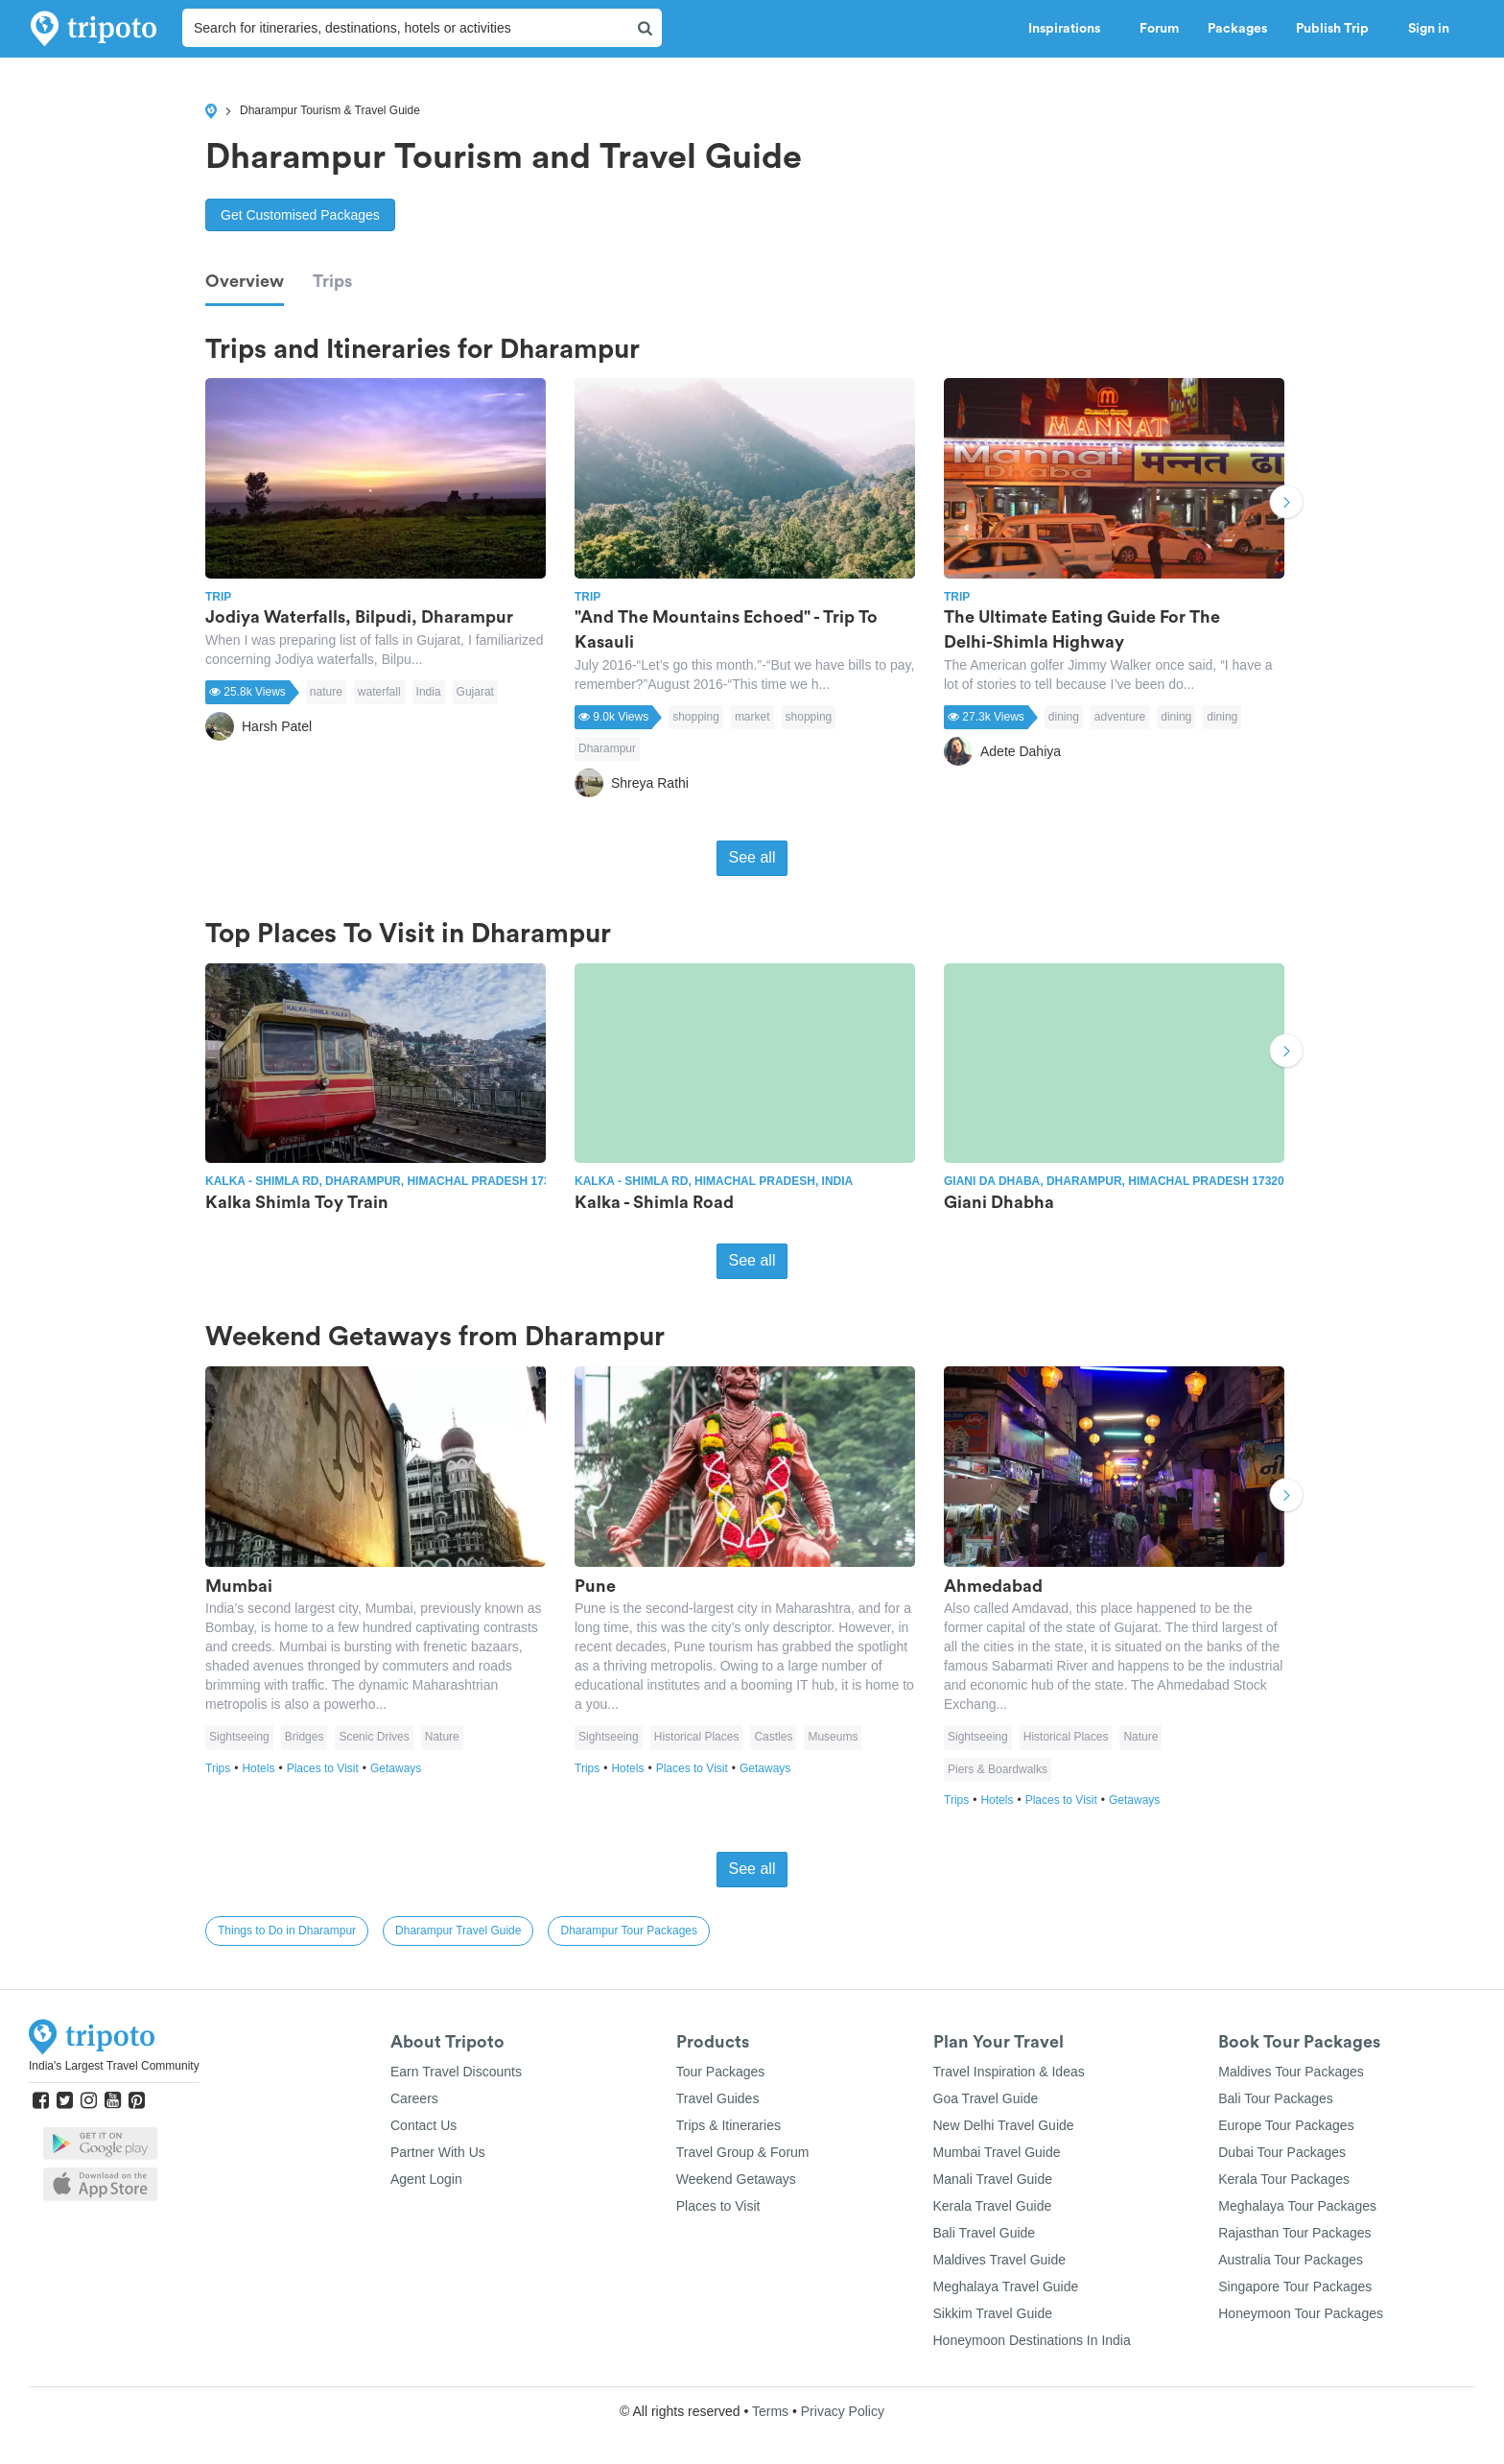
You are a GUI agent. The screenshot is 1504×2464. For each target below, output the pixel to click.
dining (1063, 716)
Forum (1159, 29)
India (428, 692)
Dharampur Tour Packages (628, 1930)
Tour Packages (720, 2071)
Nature (442, 1736)
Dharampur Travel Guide (458, 1930)
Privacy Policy (842, 2411)
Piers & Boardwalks (997, 1769)
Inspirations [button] (1069, 29)
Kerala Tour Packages (1284, 2179)
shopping (695, 716)
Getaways (395, 1768)
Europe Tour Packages (1285, 2125)
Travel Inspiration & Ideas (1009, 2071)
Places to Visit (328, 1768)
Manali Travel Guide (993, 2179)
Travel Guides (718, 2098)
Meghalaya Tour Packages (1297, 2206)
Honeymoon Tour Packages (1300, 2313)
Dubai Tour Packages (1282, 2152)
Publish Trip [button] (1337, 29)
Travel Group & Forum (743, 2152)
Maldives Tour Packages (1290, 2071)
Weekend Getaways (736, 2179)
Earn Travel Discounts (456, 2071)
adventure (1119, 716)
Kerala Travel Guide (992, 2206)
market (752, 716)
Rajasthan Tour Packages (1294, 2232)
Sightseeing (239, 1736)
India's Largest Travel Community (114, 2066)
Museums (833, 1736)
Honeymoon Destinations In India (1032, 2340)
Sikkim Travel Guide (992, 2313)
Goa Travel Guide (986, 2098)
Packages (1237, 29)
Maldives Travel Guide (1000, 2259)
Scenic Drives (374, 1736)
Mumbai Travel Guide (997, 2152)
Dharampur (607, 748)
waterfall (379, 692)
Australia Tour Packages (1290, 2259)
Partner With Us (437, 2152)
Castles (773, 1736)
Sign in (1428, 29)
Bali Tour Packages (1275, 2098)
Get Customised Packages (300, 215)
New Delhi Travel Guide (1003, 2125)
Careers (414, 2098)
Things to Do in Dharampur (287, 1930)
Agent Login (426, 2179)
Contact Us (423, 2125)
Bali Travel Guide (984, 2232)
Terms (770, 2411)
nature (326, 692)
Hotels (264, 1768)
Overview (244, 281)
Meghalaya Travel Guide (1006, 2286)
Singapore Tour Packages (1295, 2286)
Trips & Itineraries (728, 2125)
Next (1286, 504)
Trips (332, 281)
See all (752, 857)
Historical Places (697, 1736)
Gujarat (475, 692)
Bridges (304, 1736)
